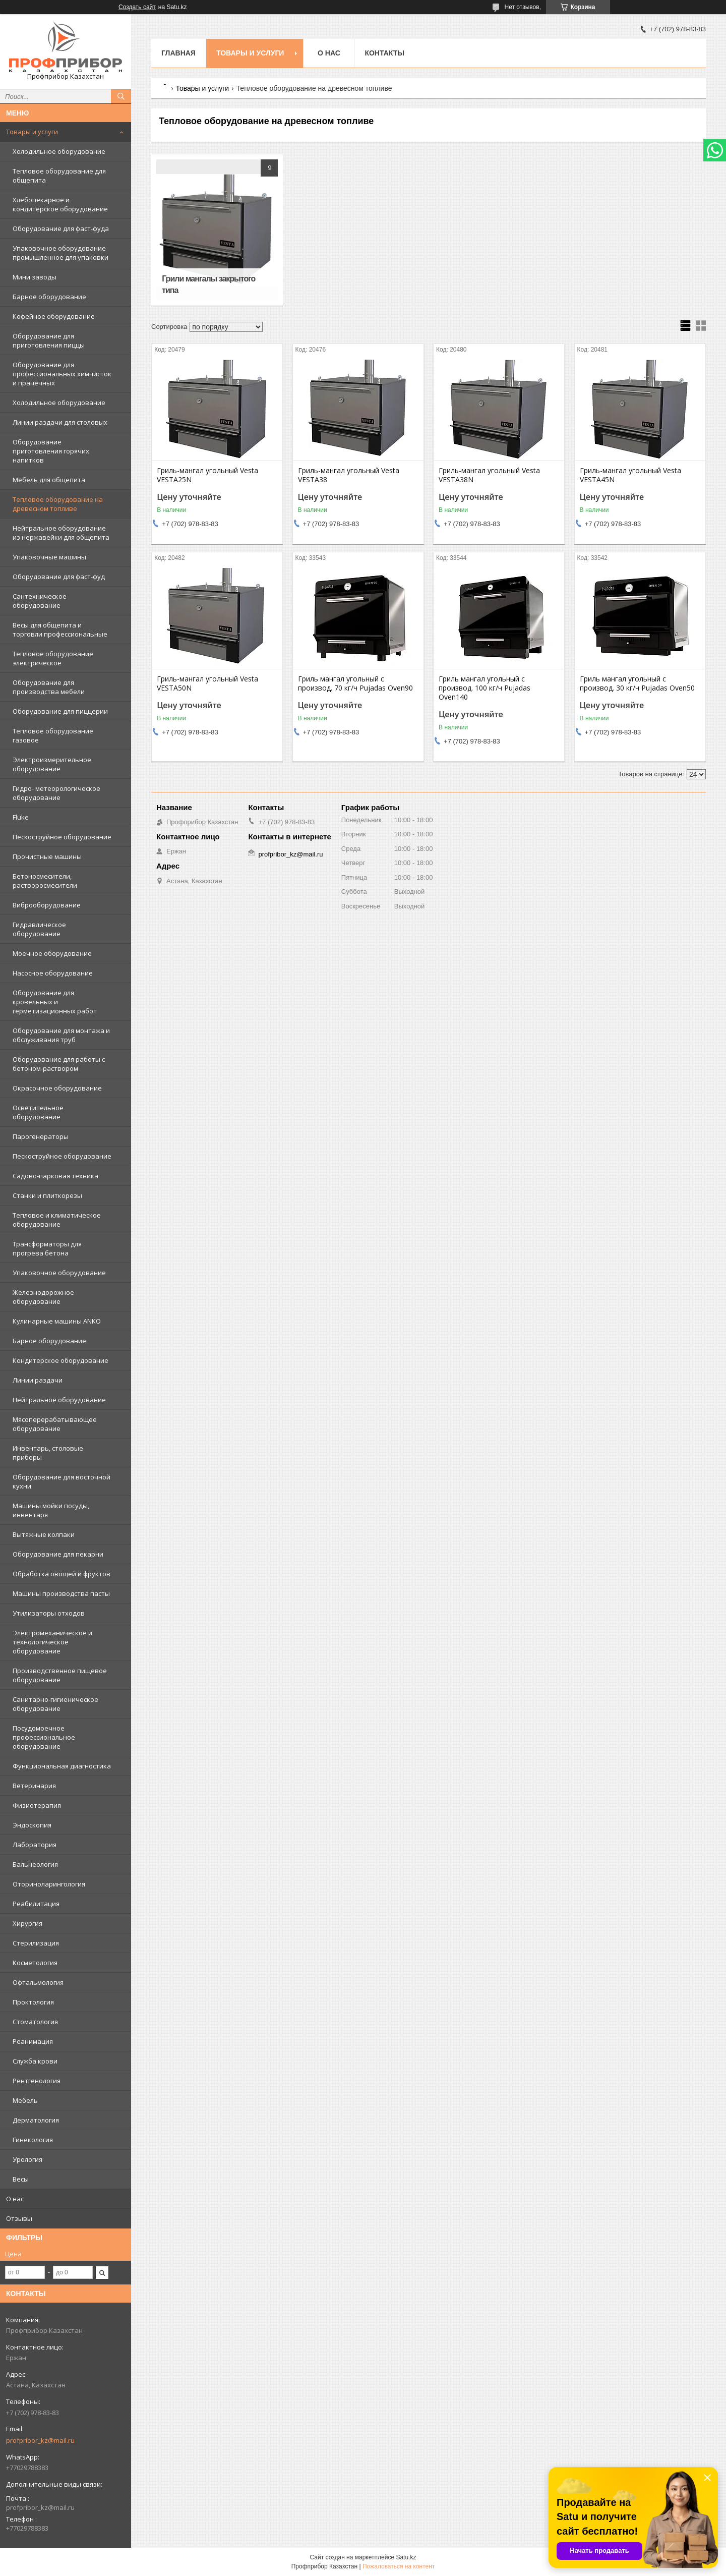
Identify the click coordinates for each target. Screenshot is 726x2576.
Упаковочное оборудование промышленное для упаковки (60, 253)
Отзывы (19, 2218)
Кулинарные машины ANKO (57, 1321)
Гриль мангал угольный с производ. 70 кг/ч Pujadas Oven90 (355, 683)
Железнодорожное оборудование (43, 1297)
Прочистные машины (47, 856)
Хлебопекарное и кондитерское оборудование (60, 204)
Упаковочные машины (49, 556)
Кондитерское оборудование (60, 1360)
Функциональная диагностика (62, 1765)
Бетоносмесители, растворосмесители (45, 881)
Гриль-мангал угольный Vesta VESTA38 (348, 475)
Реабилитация (36, 1903)
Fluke (21, 817)
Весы (21, 2179)
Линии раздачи (38, 1380)
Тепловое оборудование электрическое (53, 658)
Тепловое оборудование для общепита (59, 175)
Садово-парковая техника (55, 1175)
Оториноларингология (49, 1883)
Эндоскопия (32, 1824)
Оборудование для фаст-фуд (59, 576)
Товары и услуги (32, 131)
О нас (15, 2198)
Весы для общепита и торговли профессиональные (60, 629)
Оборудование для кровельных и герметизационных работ (55, 1001)
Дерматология (36, 2120)
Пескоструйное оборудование (62, 836)
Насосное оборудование (53, 973)
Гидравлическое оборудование (39, 929)
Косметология (35, 1962)
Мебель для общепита (49, 479)
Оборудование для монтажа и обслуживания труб (61, 1035)
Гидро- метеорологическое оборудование (56, 793)
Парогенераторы (41, 1136)
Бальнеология (35, 1864)
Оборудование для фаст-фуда (61, 228)
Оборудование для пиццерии (60, 711)
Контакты (384, 53)
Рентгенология (36, 2080)
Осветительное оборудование (38, 1112)
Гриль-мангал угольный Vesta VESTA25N (207, 475)
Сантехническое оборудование (40, 601)
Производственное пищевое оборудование (60, 1675)
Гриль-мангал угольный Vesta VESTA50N (207, 683)
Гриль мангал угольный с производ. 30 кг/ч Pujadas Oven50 (637, 683)
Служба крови (35, 2061)
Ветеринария (34, 1785)
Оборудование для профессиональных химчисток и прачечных (62, 373)
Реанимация (33, 2041)
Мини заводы (34, 276)
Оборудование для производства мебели (49, 687)
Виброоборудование (47, 904)
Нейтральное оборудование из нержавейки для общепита (61, 533)
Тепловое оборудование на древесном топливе (58, 504)
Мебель (25, 2100)
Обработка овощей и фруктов (61, 1573)
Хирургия (27, 1923)
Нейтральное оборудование (59, 1399)
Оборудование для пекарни (58, 1554)
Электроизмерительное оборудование (52, 764)
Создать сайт (137, 7)
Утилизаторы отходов (49, 1613)
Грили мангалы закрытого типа (208, 284)
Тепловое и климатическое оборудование (57, 1220)
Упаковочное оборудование (59, 1272)
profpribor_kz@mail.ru (40, 2440)
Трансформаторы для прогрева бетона (47, 1248)
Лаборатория (34, 1844)
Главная (178, 53)
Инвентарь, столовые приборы (48, 1453)
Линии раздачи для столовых (60, 422)
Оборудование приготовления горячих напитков (51, 451)
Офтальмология (38, 1982)
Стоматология (35, 2021)
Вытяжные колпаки (44, 1534)
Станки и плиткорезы (47, 1195)
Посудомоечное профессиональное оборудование (44, 1737)
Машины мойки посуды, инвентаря (51, 1510)
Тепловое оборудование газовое (53, 735)
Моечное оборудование (52, 953)
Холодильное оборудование (59, 151)
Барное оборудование (49, 296)
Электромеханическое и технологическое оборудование (52, 1641)
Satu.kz (406, 2557)
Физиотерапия (37, 1805)
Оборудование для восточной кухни (61, 1481)
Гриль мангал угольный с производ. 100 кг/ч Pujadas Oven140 (484, 688)
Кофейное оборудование (54, 316)
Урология (27, 2159)
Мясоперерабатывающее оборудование (55, 1424)
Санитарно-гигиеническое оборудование (55, 1704)
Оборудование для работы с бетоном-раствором (59, 1064)
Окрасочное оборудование (57, 1088)
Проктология (33, 2002)
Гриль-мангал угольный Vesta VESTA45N (630, 475)
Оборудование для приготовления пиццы (49, 340)
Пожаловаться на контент (398, 2566)
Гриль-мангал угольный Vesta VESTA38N (489, 475)
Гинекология (33, 2139)
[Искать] (121, 96)
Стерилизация (36, 1943)
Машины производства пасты (61, 1593)
